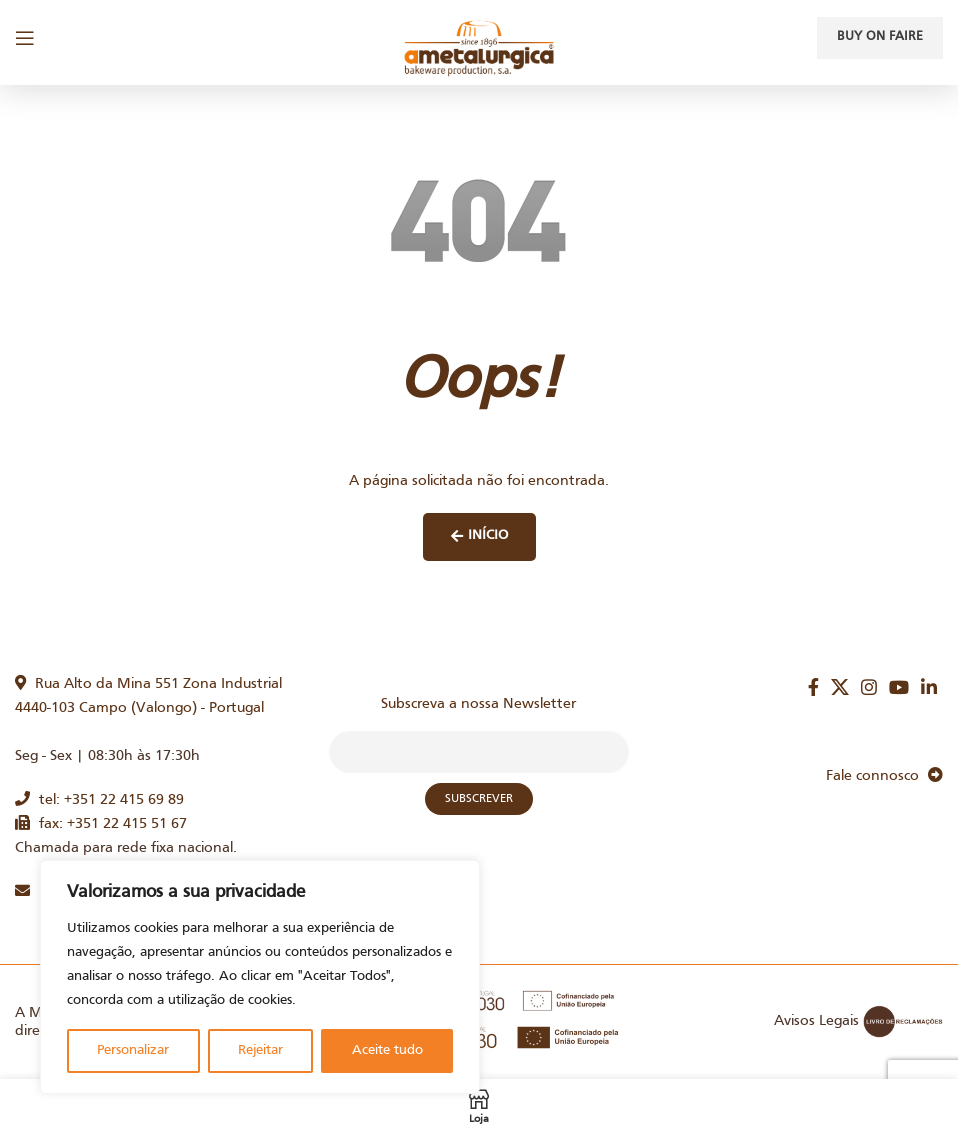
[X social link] (840, 687)
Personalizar (133, 1050)
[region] (260, 977)
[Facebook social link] (813, 687)
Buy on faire (880, 37)
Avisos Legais (816, 1021)
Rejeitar (260, 1050)
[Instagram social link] (869, 687)
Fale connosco (884, 776)
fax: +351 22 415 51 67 (101, 824)
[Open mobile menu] (25, 38)
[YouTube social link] (899, 687)
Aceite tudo (387, 1050)
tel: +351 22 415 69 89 (99, 800)
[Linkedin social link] (929, 687)
